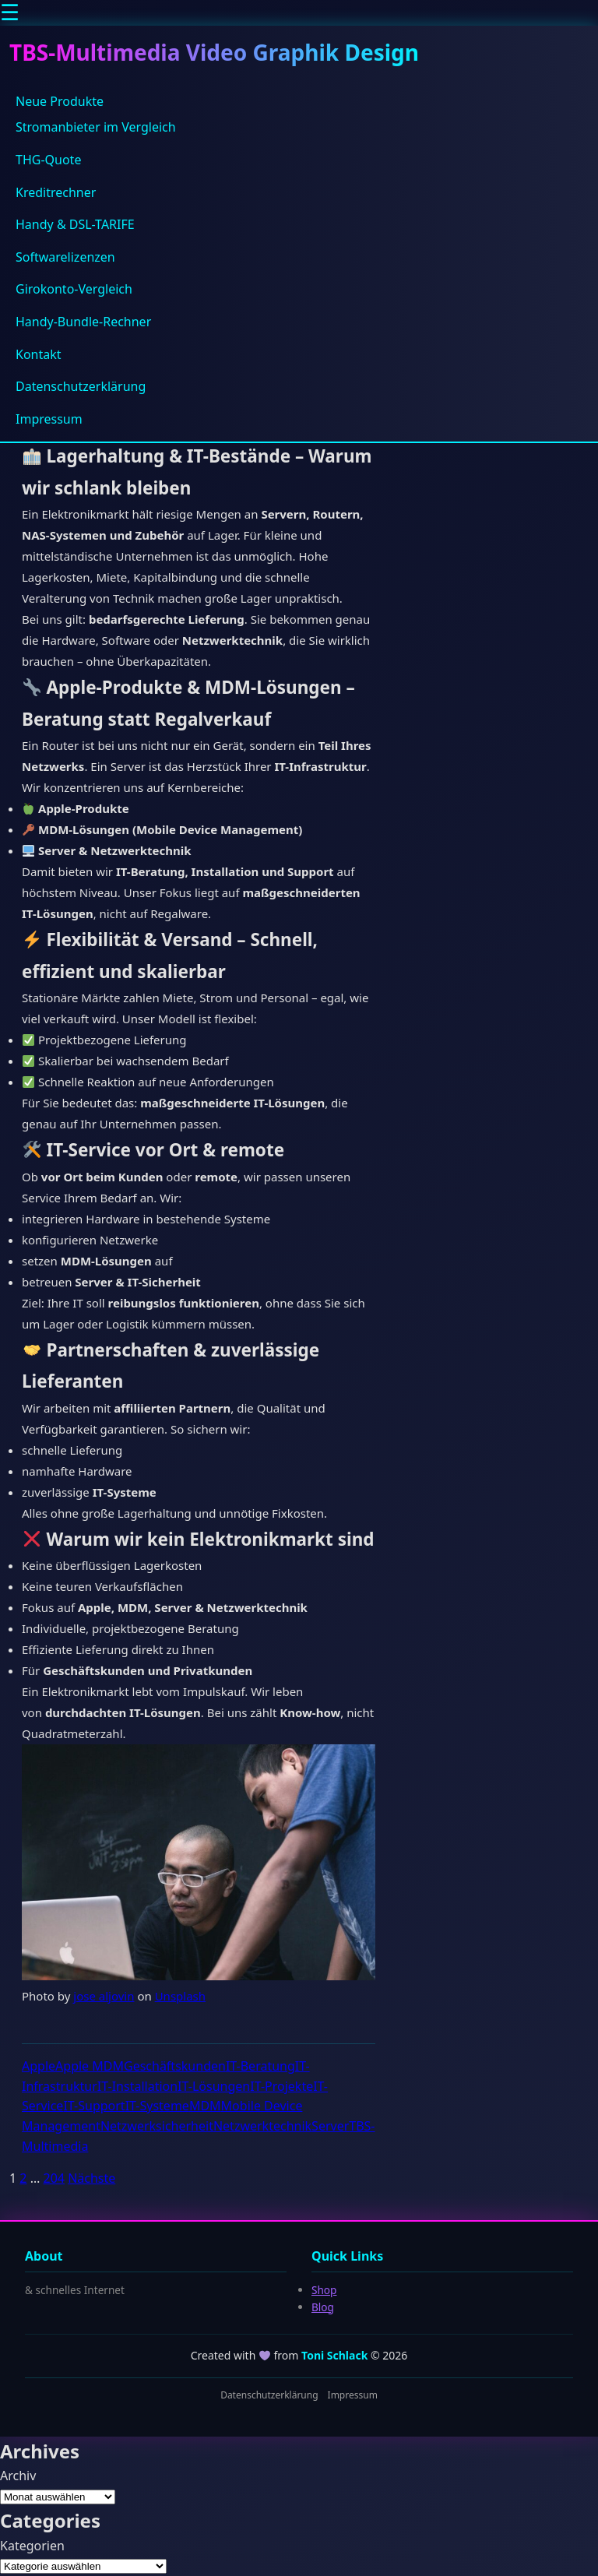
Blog (322, 2307)
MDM (205, 2105)
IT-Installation (137, 2086)
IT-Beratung (260, 2066)
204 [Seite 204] (53, 2178)
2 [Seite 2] (22, 2178)
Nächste (91, 2178)
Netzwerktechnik (262, 2125)
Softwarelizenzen (65, 257)
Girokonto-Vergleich (74, 288)
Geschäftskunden (175, 2066)
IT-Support (94, 2105)
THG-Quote (48, 159)
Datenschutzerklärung (81, 386)
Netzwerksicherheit (156, 2125)
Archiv (18, 2475)
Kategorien (32, 2545)
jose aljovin (103, 1996)
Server (330, 2125)
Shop (323, 2289)
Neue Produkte (60, 101)
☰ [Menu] (9, 13)
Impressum (49, 419)
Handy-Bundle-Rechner (83, 321)
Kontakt (39, 354)
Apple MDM (89, 2066)
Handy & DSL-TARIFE (75, 224)
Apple (38, 2066)
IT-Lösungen (214, 2086)
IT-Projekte (281, 2086)
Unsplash (180, 1996)
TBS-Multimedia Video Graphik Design (214, 52)
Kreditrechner (56, 192)
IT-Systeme (157, 2105)
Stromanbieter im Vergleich (96, 126)
